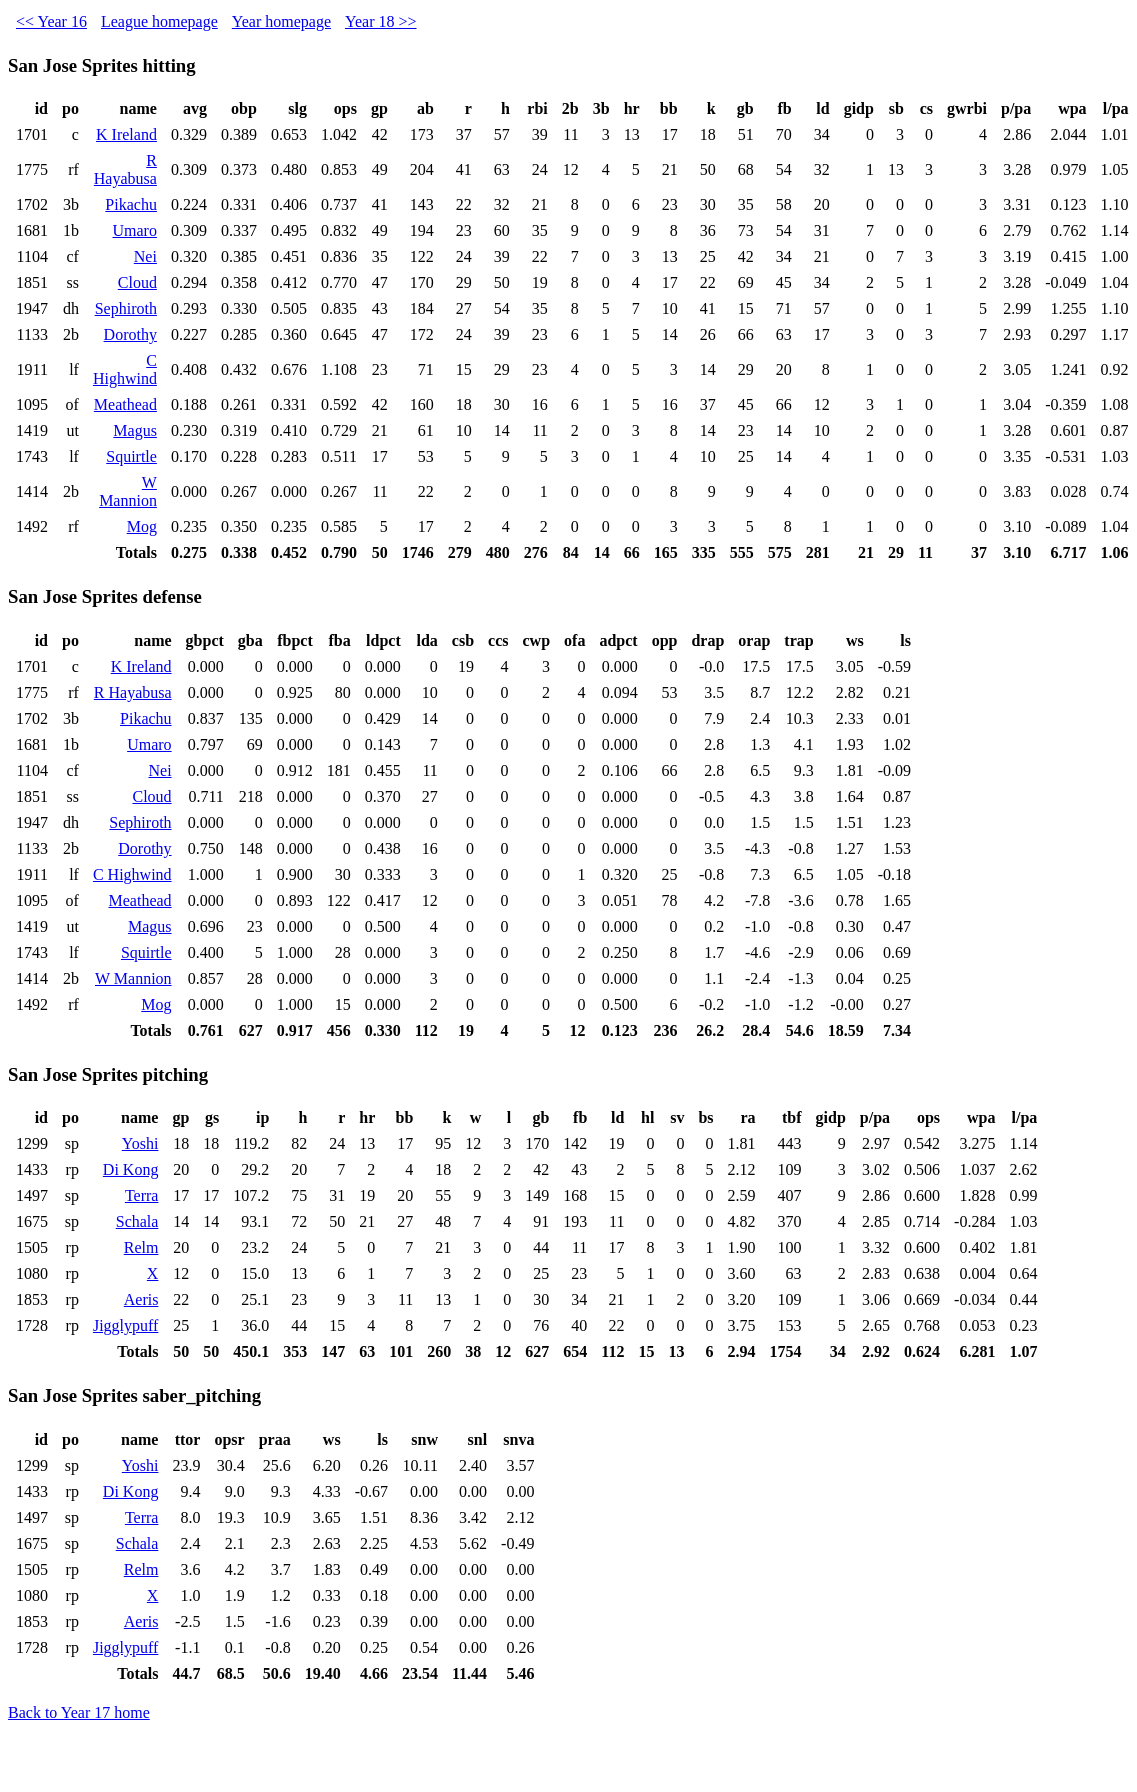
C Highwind (125, 369)
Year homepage (281, 21)
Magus (135, 430)
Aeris (141, 1299)
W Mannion (128, 491)
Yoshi (140, 1143)
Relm (141, 1247)
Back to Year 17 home (79, 1712)
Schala (137, 1221)
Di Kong (131, 1169)
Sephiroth (126, 308)
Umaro (134, 230)
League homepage (159, 21)
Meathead (125, 404)
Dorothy (130, 334)
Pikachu (131, 204)
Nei (145, 256)
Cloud (137, 282)
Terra (142, 1195)
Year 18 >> (381, 21)
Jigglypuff (125, 1325)
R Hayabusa (125, 169)
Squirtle (131, 456)
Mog (142, 526)
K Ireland (126, 134)
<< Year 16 (51, 21)
